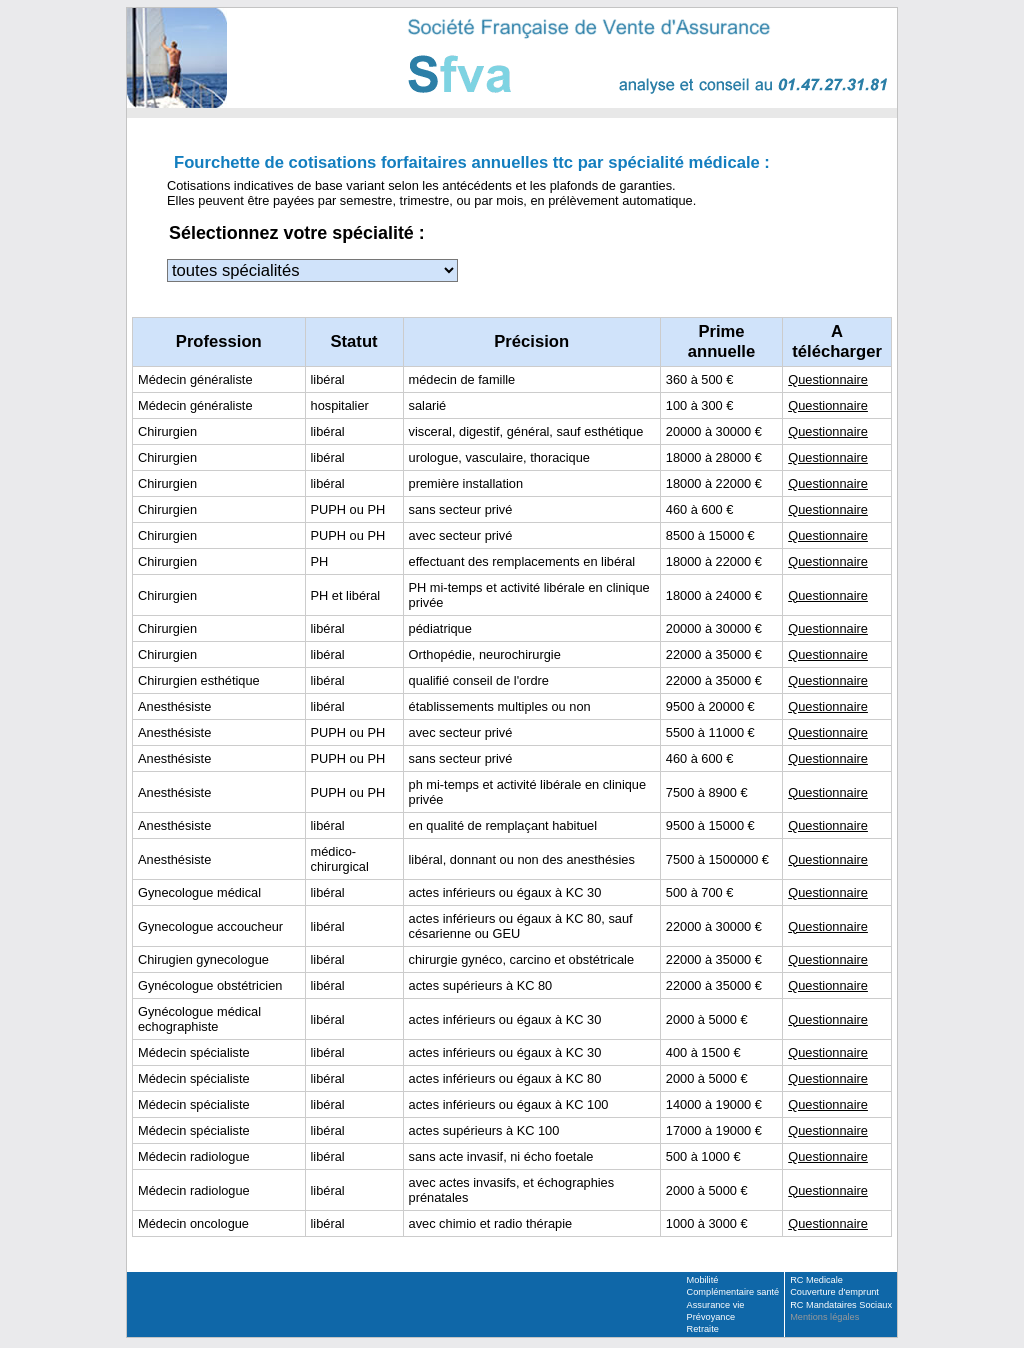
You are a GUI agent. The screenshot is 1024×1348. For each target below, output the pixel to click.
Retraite (703, 1329)
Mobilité (703, 1280)
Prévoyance (711, 1317)
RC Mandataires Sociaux (841, 1305)
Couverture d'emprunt (834, 1292)
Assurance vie (716, 1305)
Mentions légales (824, 1317)
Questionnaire (828, 379)
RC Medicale (816, 1280)
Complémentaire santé (733, 1292)
